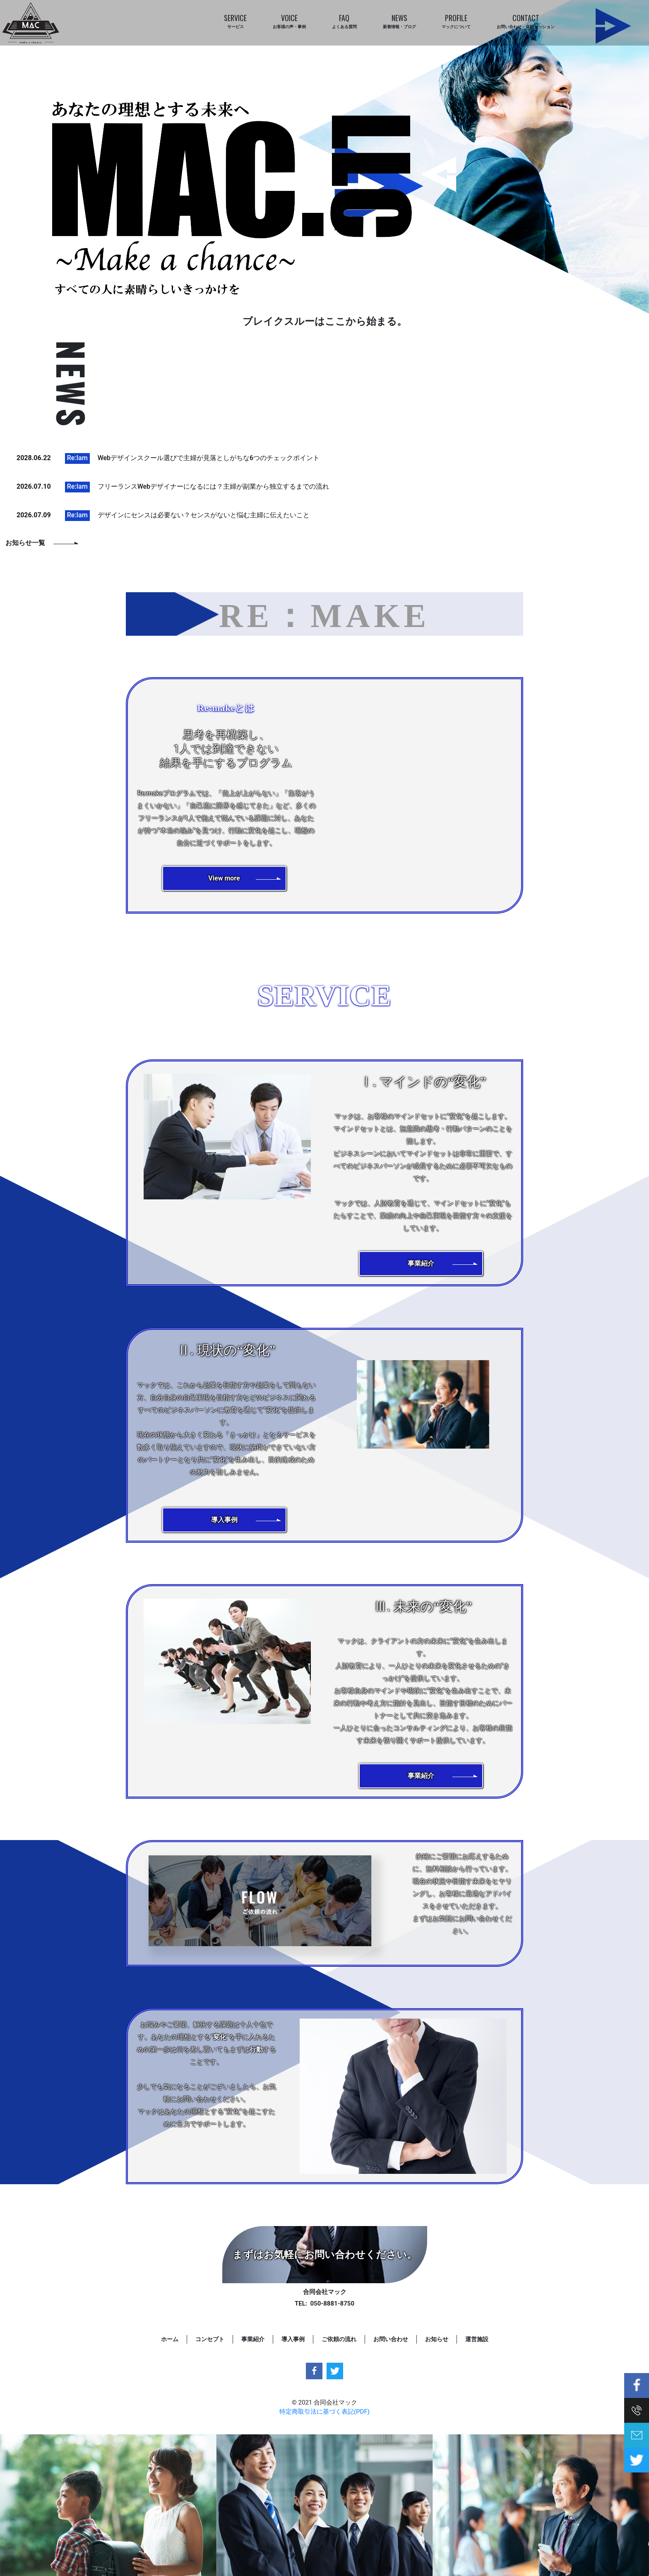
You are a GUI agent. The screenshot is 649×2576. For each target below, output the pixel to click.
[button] (224, 878)
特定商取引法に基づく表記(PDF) (324, 2411)
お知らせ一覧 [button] (25, 543)
